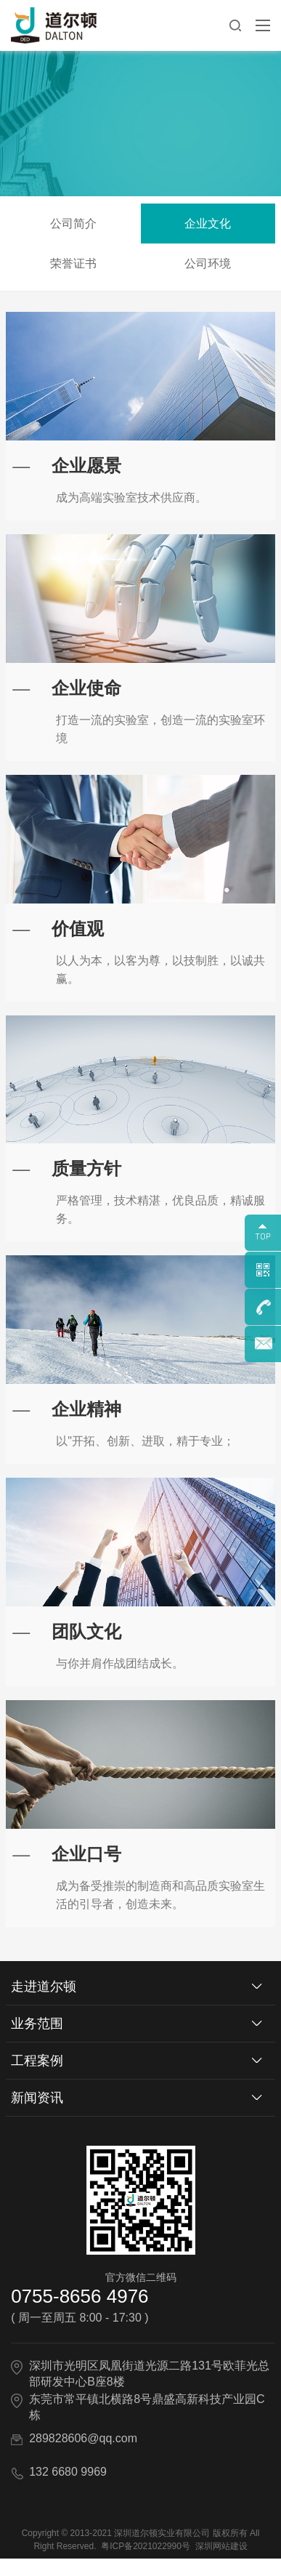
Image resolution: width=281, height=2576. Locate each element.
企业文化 (213, 223)
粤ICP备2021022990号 (145, 2564)
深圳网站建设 (221, 2564)
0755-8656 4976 (79, 2314)
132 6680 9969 (68, 2489)
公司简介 (78, 223)
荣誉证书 (78, 263)
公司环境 (213, 263)
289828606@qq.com (83, 2456)
